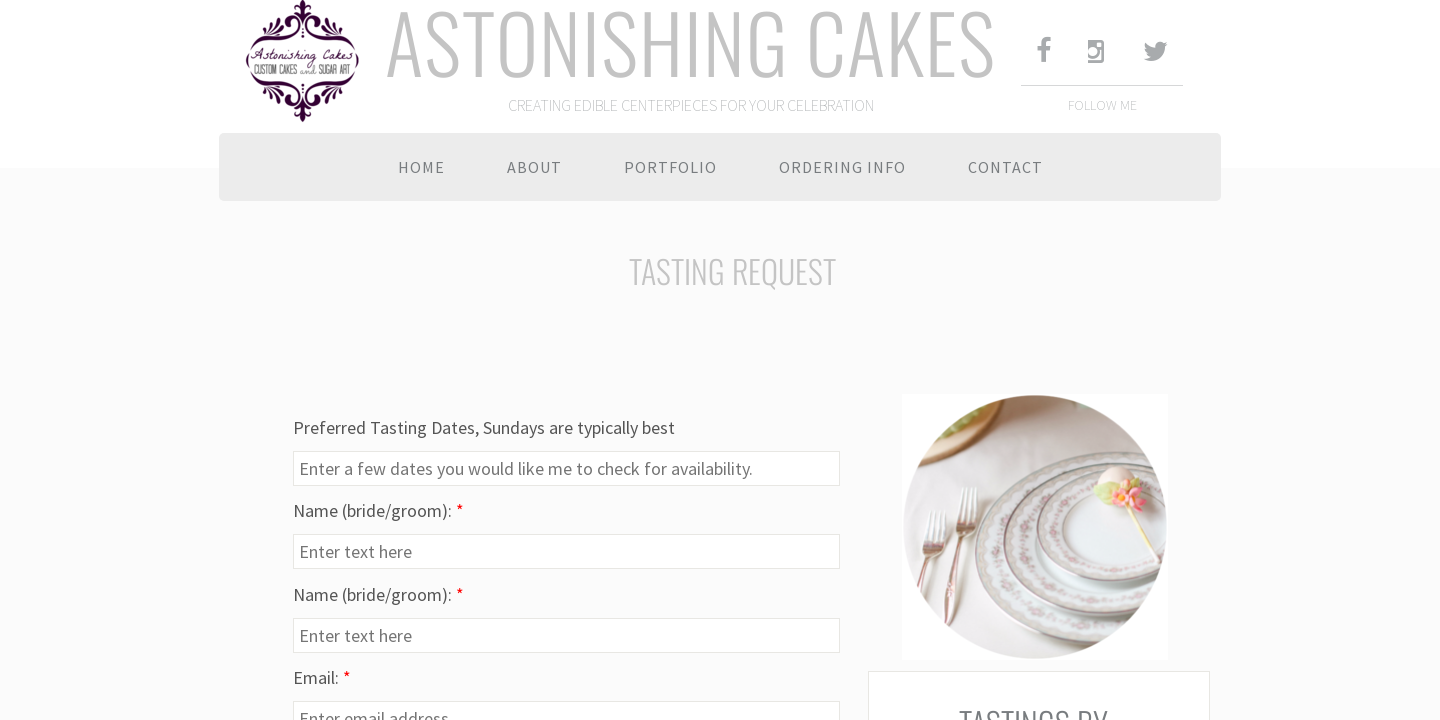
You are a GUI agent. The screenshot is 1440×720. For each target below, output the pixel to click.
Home (421, 167)
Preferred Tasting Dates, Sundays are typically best (484, 427)
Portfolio (670, 167)
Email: (322, 677)
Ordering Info (842, 167)
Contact (1005, 167)
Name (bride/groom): (378, 510)
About (534, 167)
